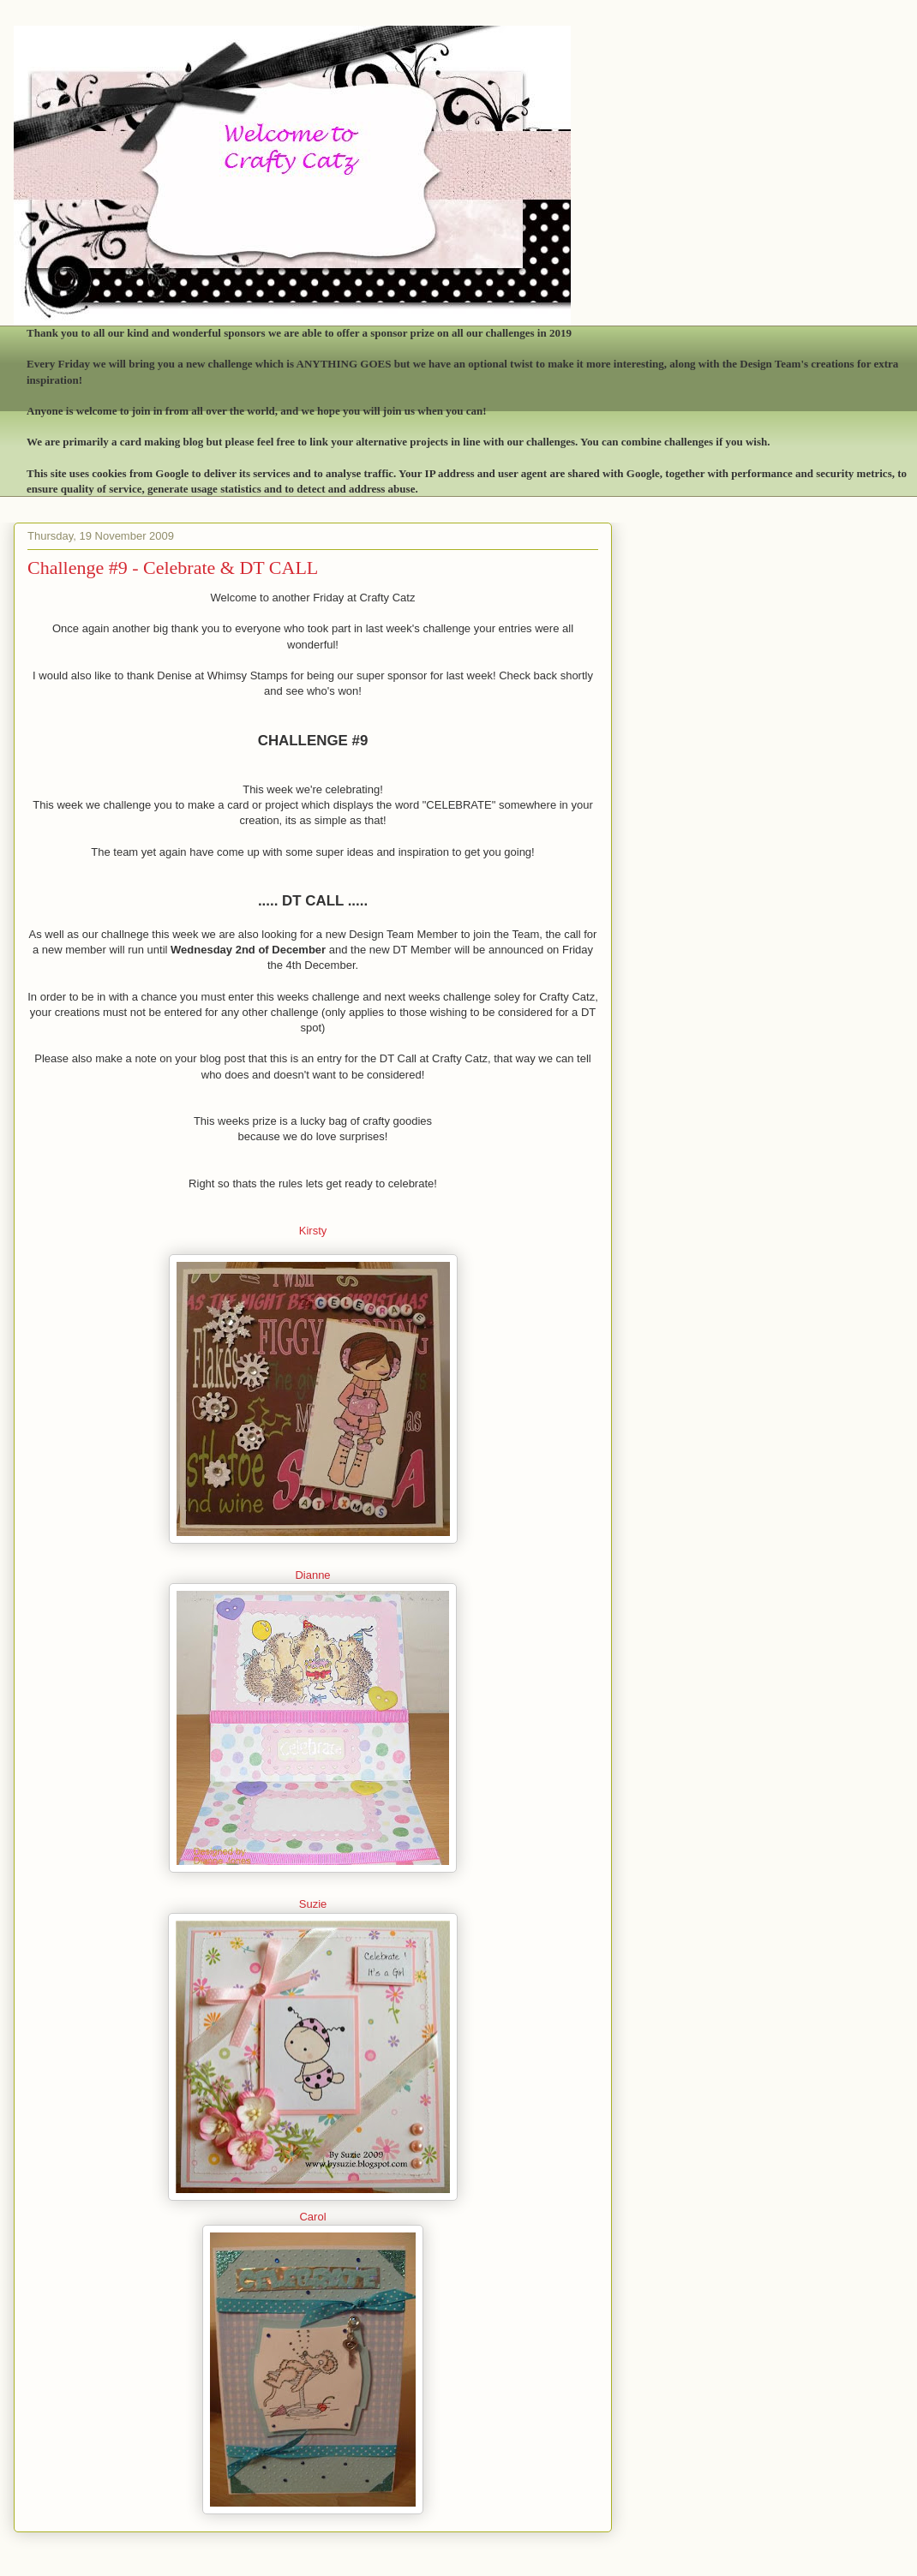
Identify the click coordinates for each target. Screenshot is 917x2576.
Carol (312, 2216)
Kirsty (313, 1230)
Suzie (313, 1904)
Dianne (312, 1575)
